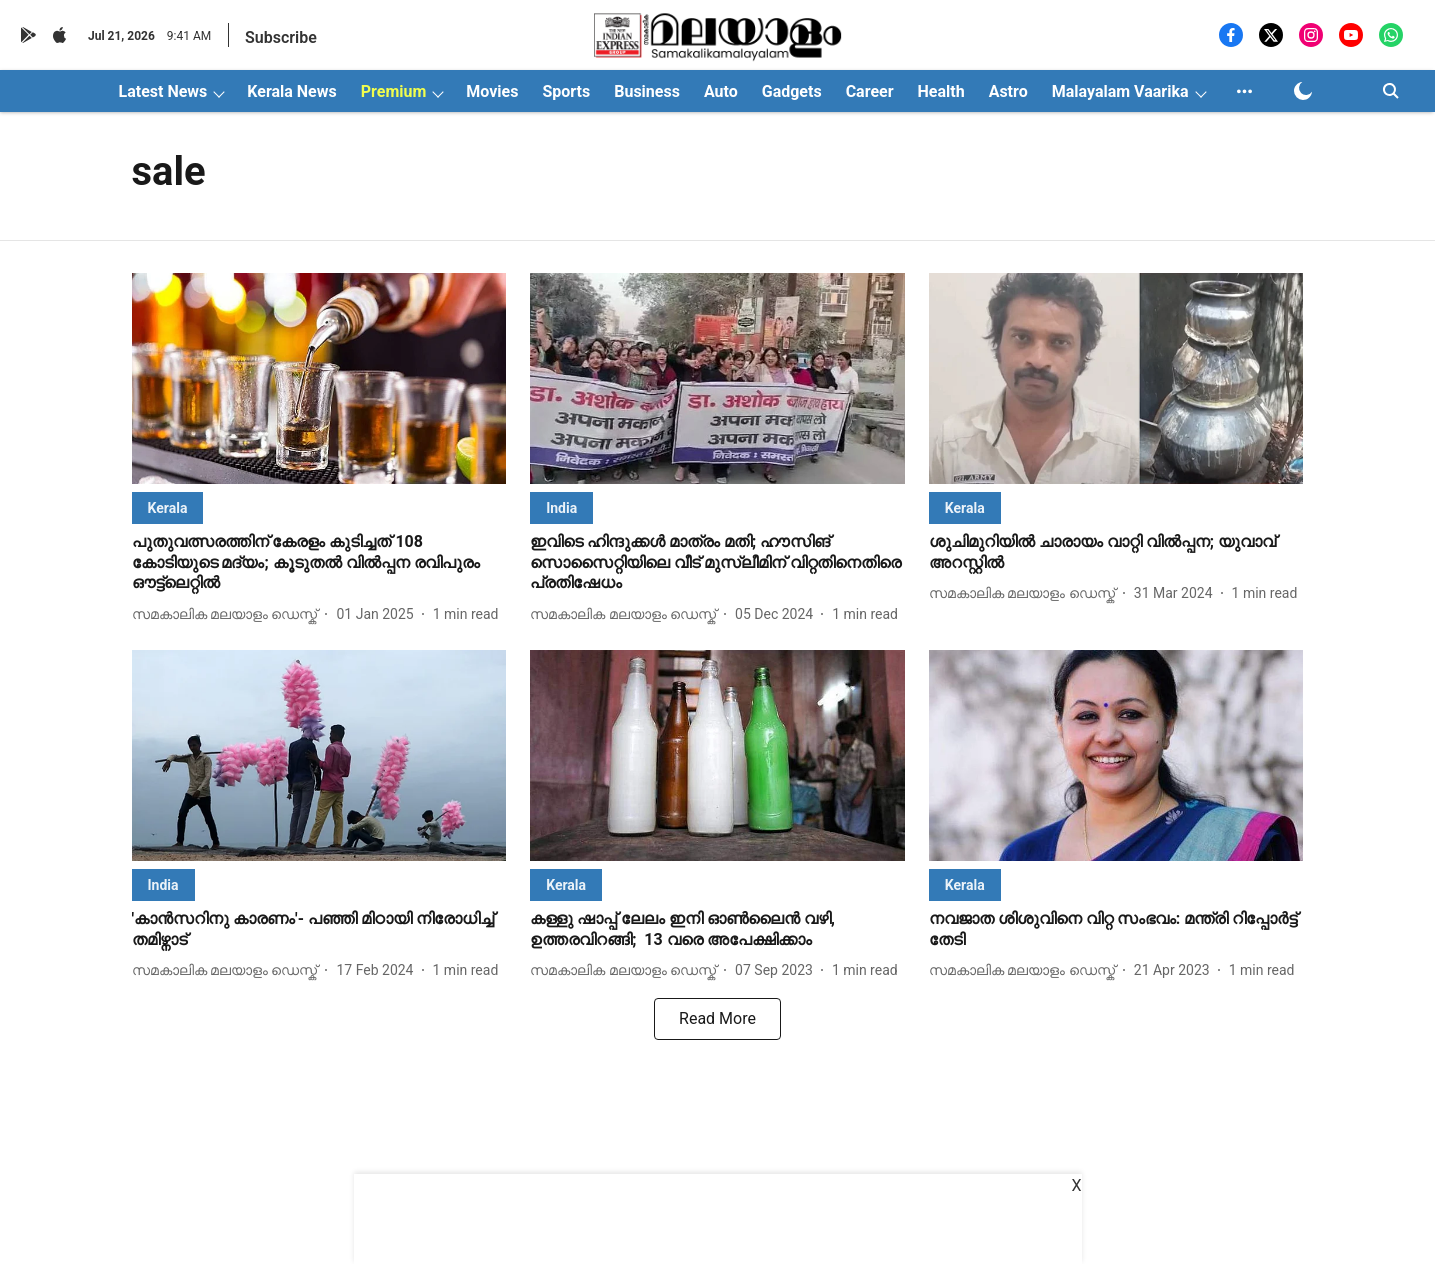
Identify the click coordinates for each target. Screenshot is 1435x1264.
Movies (492, 91)
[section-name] (168, 507)
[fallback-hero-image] (319, 378)
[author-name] (229, 614)
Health (941, 91)
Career (870, 91)
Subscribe (281, 37)
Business (647, 91)
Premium (394, 91)
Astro (1008, 91)
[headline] (319, 563)
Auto (721, 91)
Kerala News (291, 91)
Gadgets (792, 91)
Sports (566, 91)
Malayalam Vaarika (1120, 91)
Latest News (163, 91)
